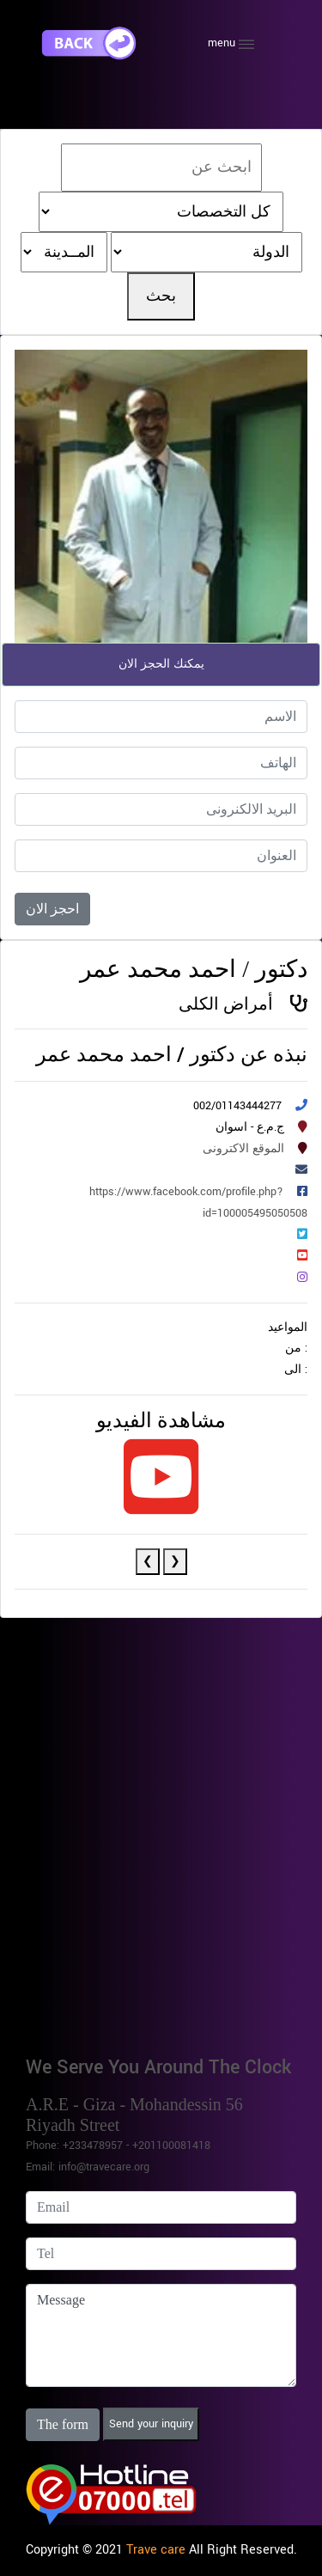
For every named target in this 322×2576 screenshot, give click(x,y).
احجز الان (52, 908)
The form (62, 2424)
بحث (161, 296)
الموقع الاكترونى (243, 1149)
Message (161, 2335)
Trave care (155, 2550)
